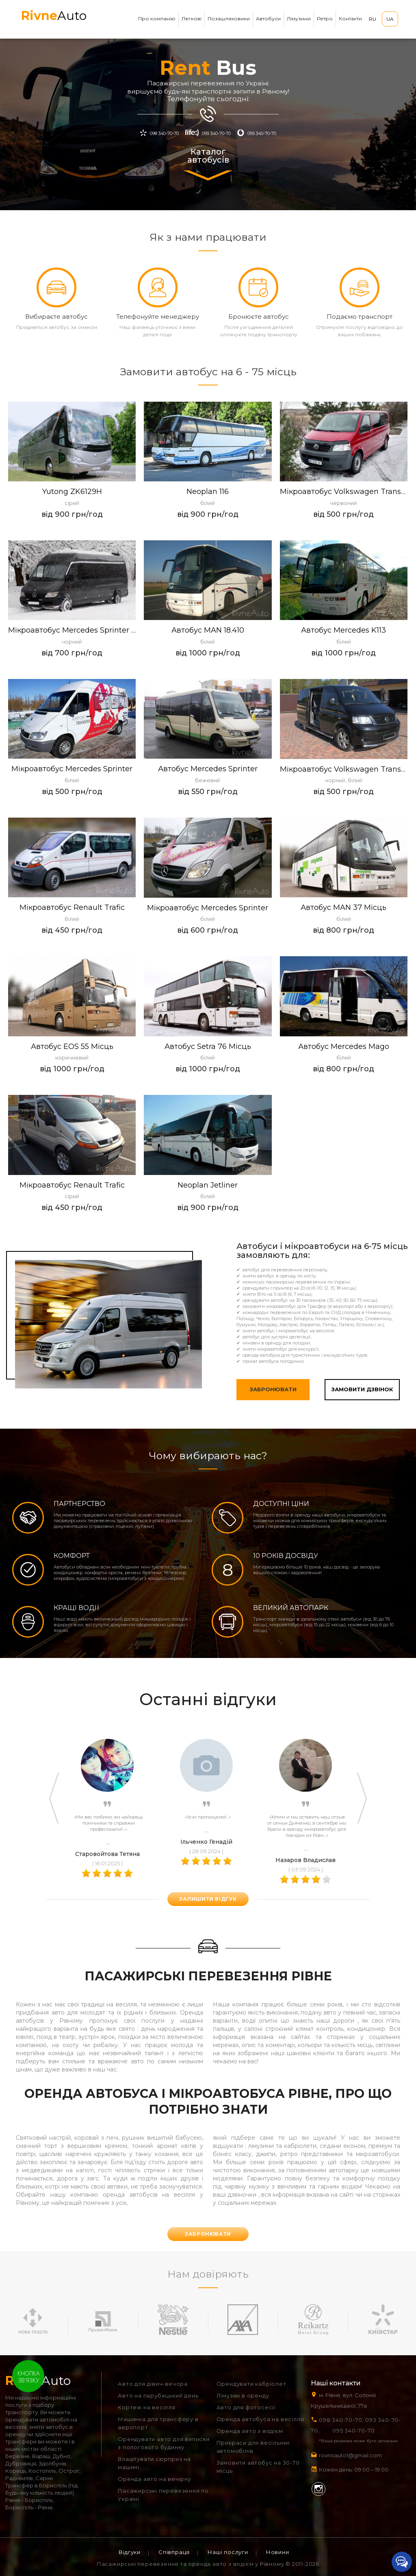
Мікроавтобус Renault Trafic (72, 907)
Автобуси (268, 18)
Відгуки (130, 2552)
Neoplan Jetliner (208, 1185)
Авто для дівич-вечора (153, 2383)
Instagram (318, 2489)
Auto (54, 15)
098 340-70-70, (341, 2420)
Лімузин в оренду (243, 2395)
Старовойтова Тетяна (107, 1854)
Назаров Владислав (305, 1860)
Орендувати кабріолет (251, 2383)
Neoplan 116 (207, 491)
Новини (277, 2552)
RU (372, 19)
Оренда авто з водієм (250, 2431)
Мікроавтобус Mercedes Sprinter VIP (72, 630)
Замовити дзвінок (362, 1389)
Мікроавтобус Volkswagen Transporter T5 (343, 491)
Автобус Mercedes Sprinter (208, 769)
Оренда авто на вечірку (154, 2479)
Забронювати (273, 1389)
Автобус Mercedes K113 (343, 630)
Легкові (192, 18)
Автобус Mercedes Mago (343, 1046)
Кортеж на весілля (147, 2407)
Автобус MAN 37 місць (343, 907)
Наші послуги (228, 2552)
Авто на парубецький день (158, 2395)
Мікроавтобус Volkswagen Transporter (343, 769)
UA (390, 19)
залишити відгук (208, 1899)
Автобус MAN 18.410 (207, 630)
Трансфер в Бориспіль (36, 2485)
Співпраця (174, 2552)
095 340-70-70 (353, 2430)
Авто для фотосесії (246, 2407)
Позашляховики (229, 18)
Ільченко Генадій (206, 1841)
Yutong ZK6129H (72, 491)
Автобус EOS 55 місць (72, 1046)
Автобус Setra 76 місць (208, 1046)
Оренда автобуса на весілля (260, 2419)
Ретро (325, 18)
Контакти (350, 18)
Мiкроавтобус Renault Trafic (72, 1185)
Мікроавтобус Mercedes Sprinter (71, 769)
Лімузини (299, 18)
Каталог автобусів (208, 164)
